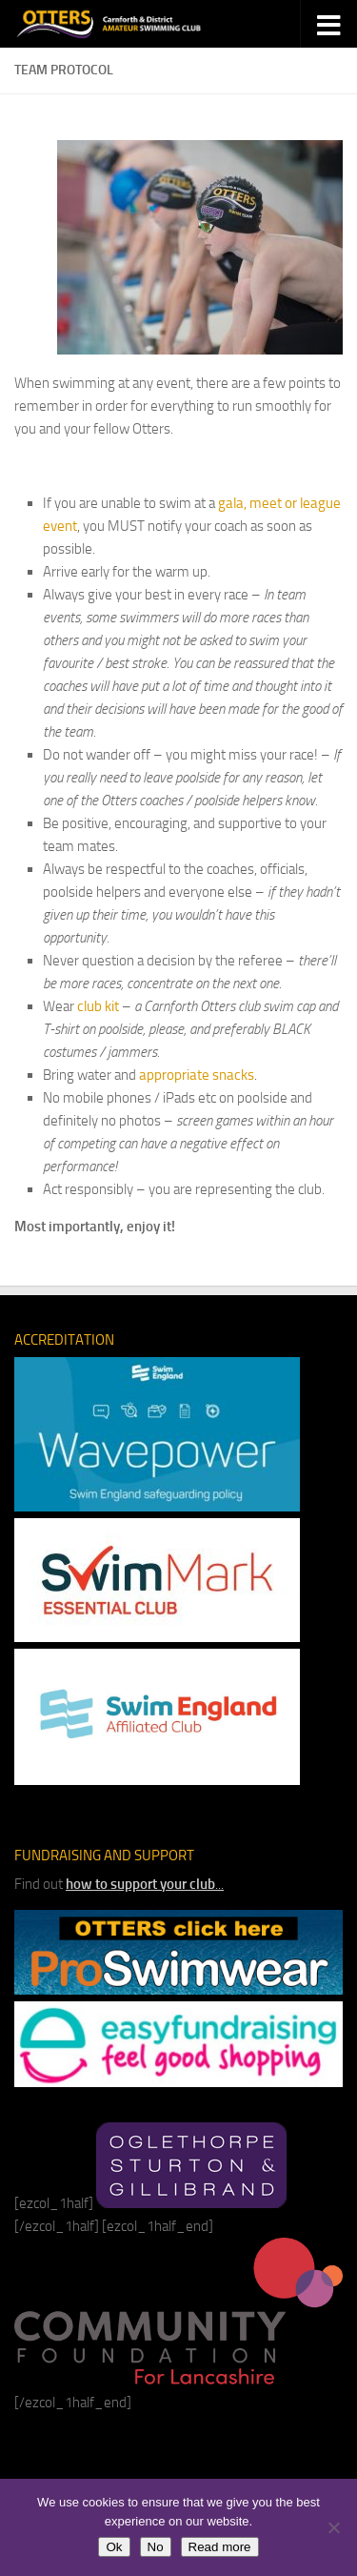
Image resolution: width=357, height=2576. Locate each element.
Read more (219, 2547)
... (145, 1884)
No (156, 2547)
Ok (114, 2547)
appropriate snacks (196, 1075)
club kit (98, 1006)
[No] (333, 2527)
